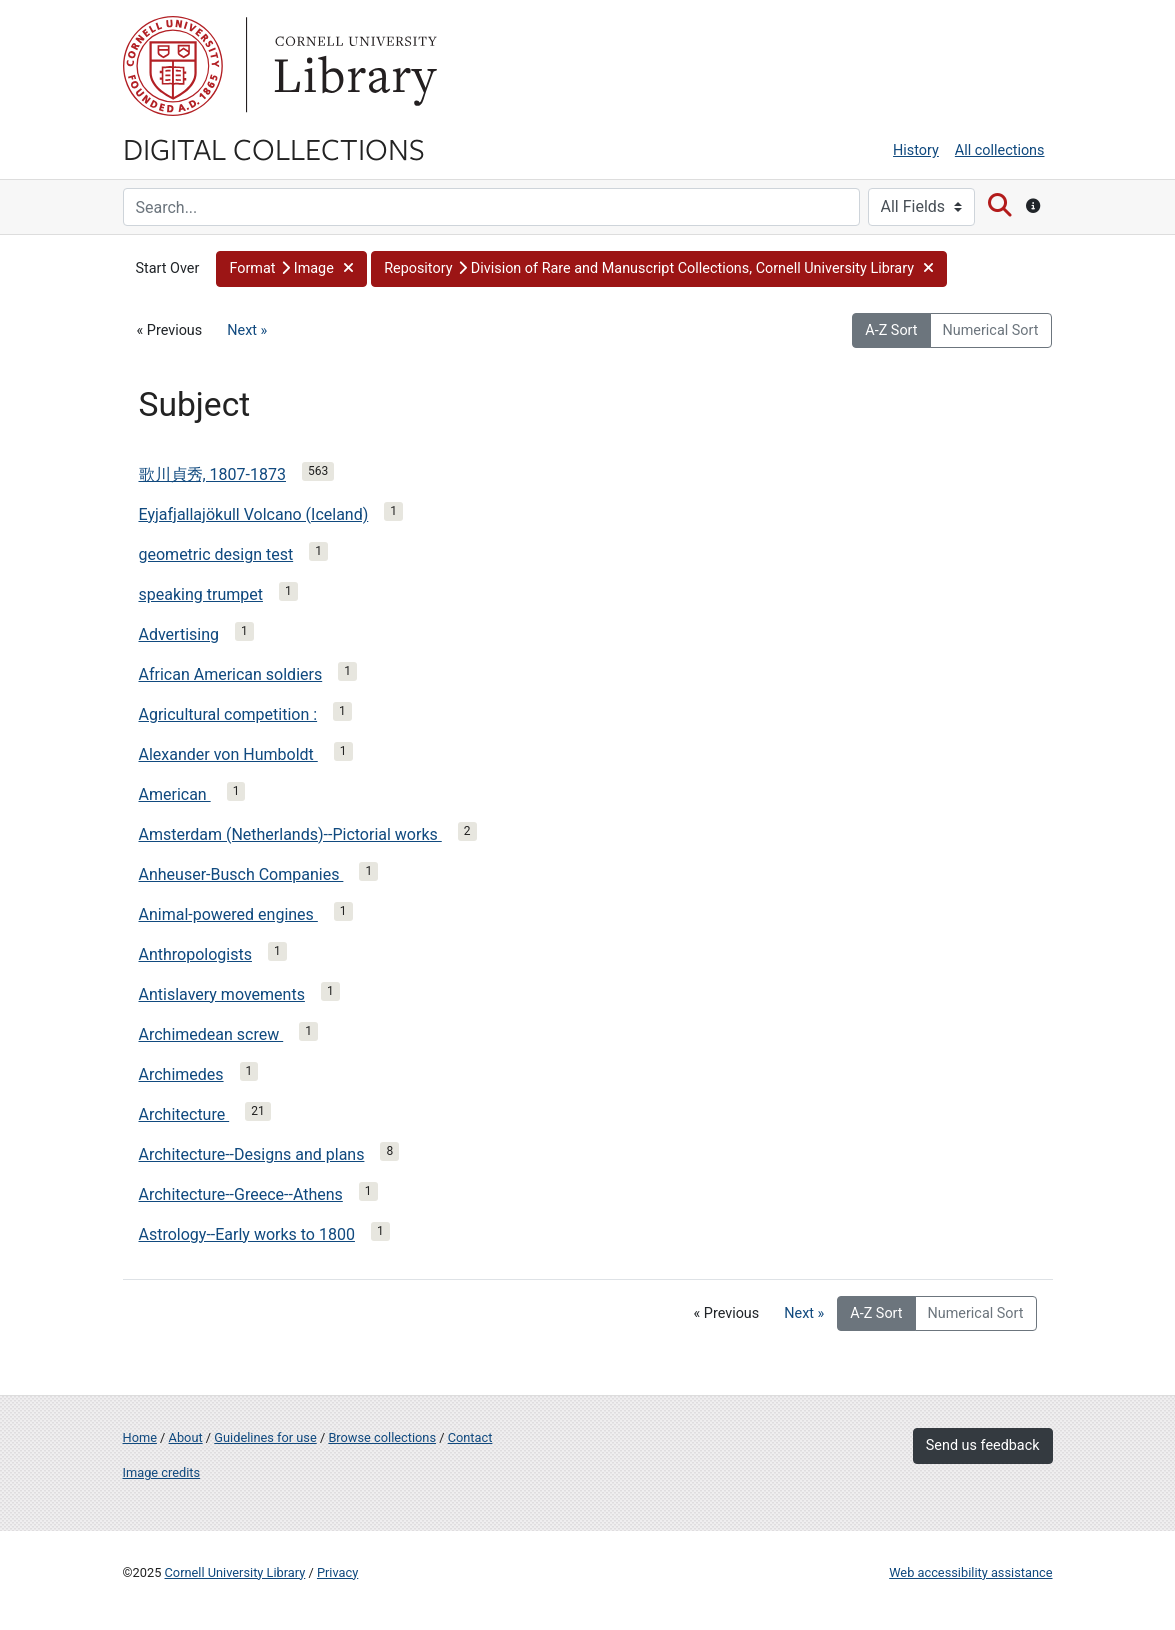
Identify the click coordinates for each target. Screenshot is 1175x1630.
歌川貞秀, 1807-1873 (212, 474)
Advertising (179, 634)
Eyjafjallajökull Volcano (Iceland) (254, 514)
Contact (470, 1437)
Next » (247, 330)
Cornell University (173, 66)
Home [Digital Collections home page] (140, 1437)
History (916, 150)
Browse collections (382, 1437)
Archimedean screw (211, 1034)
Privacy (337, 1572)
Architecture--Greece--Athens (241, 1194)
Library (353, 66)
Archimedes (181, 1074)
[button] (291, 269)
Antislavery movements (222, 994)
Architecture (184, 1114)
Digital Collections (274, 148)
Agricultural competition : (228, 714)
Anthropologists (195, 954)
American (175, 794)
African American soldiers (231, 674)
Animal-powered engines (228, 914)
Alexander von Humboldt (228, 754)
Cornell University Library (235, 1572)
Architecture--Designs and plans (252, 1154)
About (186, 1437)
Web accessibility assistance (970, 1572)
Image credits (162, 1472)
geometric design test (216, 554)
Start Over (168, 268)
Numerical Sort (991, 330)
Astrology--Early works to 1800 (247, 1234)
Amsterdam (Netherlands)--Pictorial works (290, 834)
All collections (1000, 150)
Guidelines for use (265, 1437)
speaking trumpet (201, 594)
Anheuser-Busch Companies (241, 874)
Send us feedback (983, 1445)
